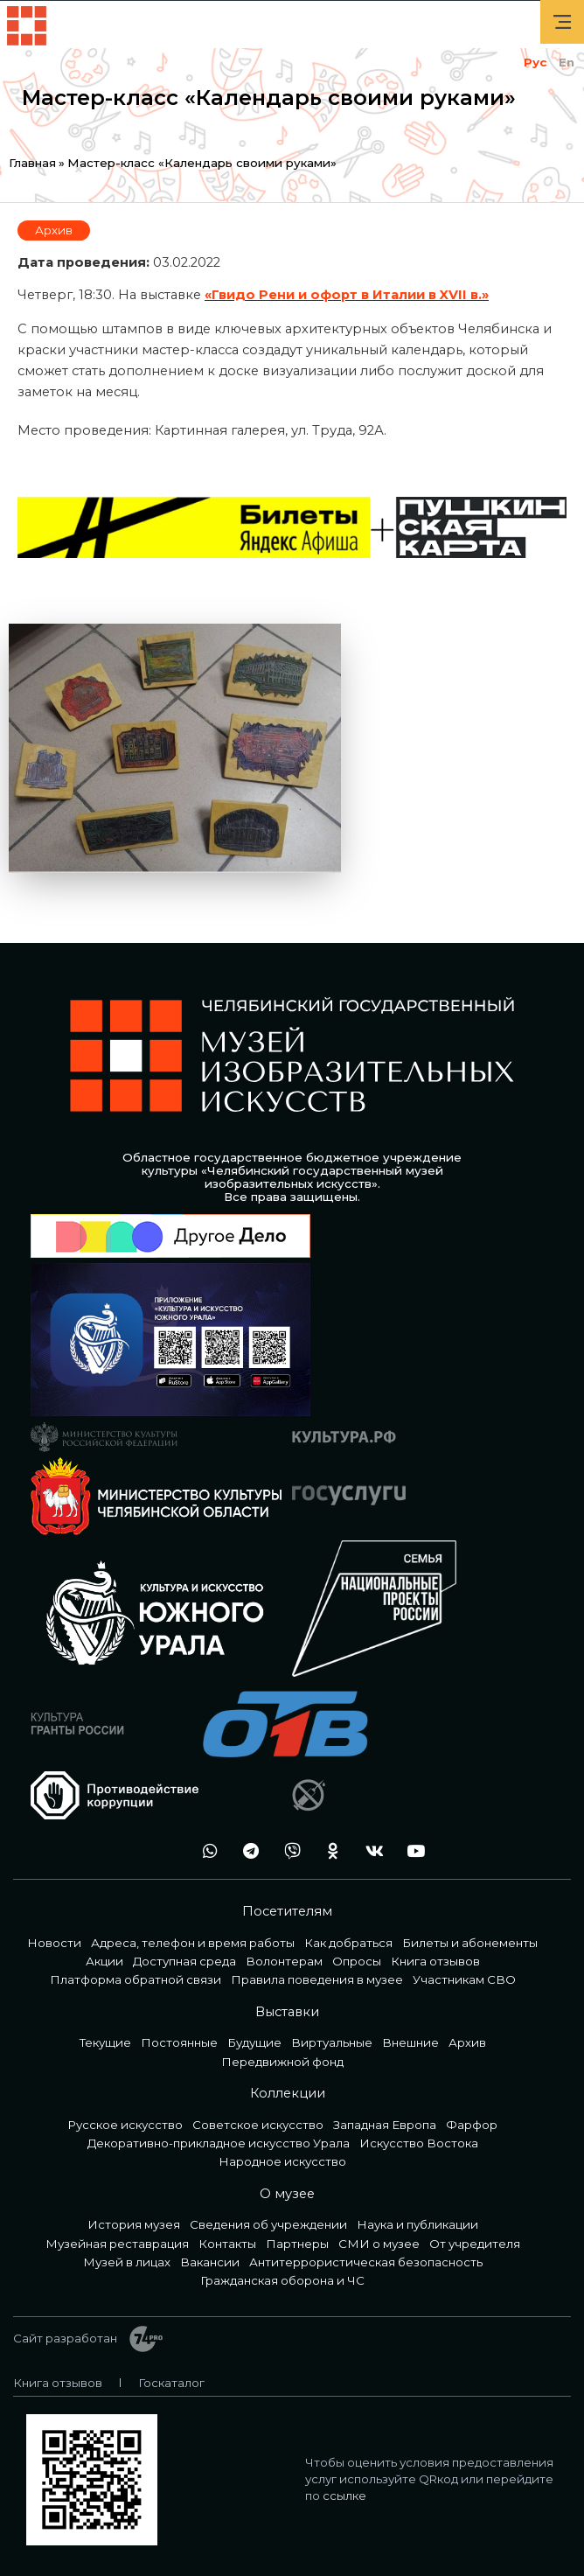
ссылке (344, 2496)
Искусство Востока (418, 2143)
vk (370, 1850)
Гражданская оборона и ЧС (282, 2280)
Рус (535, 62)
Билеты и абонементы (470, 1943)
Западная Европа (384, 2125)
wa (205, 1850)
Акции (104, 1961)
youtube (411, 1850)
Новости (54, 1943)
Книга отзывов (435, 1961)
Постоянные (179, 2042)
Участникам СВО (464, 1979)
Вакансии (210, 2262)
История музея (133, 2224)
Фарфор (471, 2125)
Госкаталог (171, 2383)
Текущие (105, 2042)
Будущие (254, 2042)
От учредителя (474, 2244)
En (566, 62)
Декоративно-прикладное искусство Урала (218, 2143)
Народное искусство (282, 2161)
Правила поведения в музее (317, 1979)
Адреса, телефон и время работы (193, 1943)
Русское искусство (125, 2125)
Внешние (410, 2042)
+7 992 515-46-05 (164, 1850)
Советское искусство (257, 2125)
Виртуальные (331, 2042)
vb (287, 1850)
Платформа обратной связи (135, 1979)
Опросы (356, 1961)
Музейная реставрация (117, 2244)
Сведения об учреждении (268, 2224)
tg (246, 1850)
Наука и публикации (417, 2224)
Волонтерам (284, 1961)
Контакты (227, 2244)
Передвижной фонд (282, 2062)
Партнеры (297, 2244)
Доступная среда (184, 1961)
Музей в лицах (126, 2262)
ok (328, 1850)
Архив (54, 230)
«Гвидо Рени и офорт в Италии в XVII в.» (347, 295)
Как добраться (348, 1943)
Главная (32, 163)
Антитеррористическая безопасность (366, 2262)
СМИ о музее (379, 2244)
